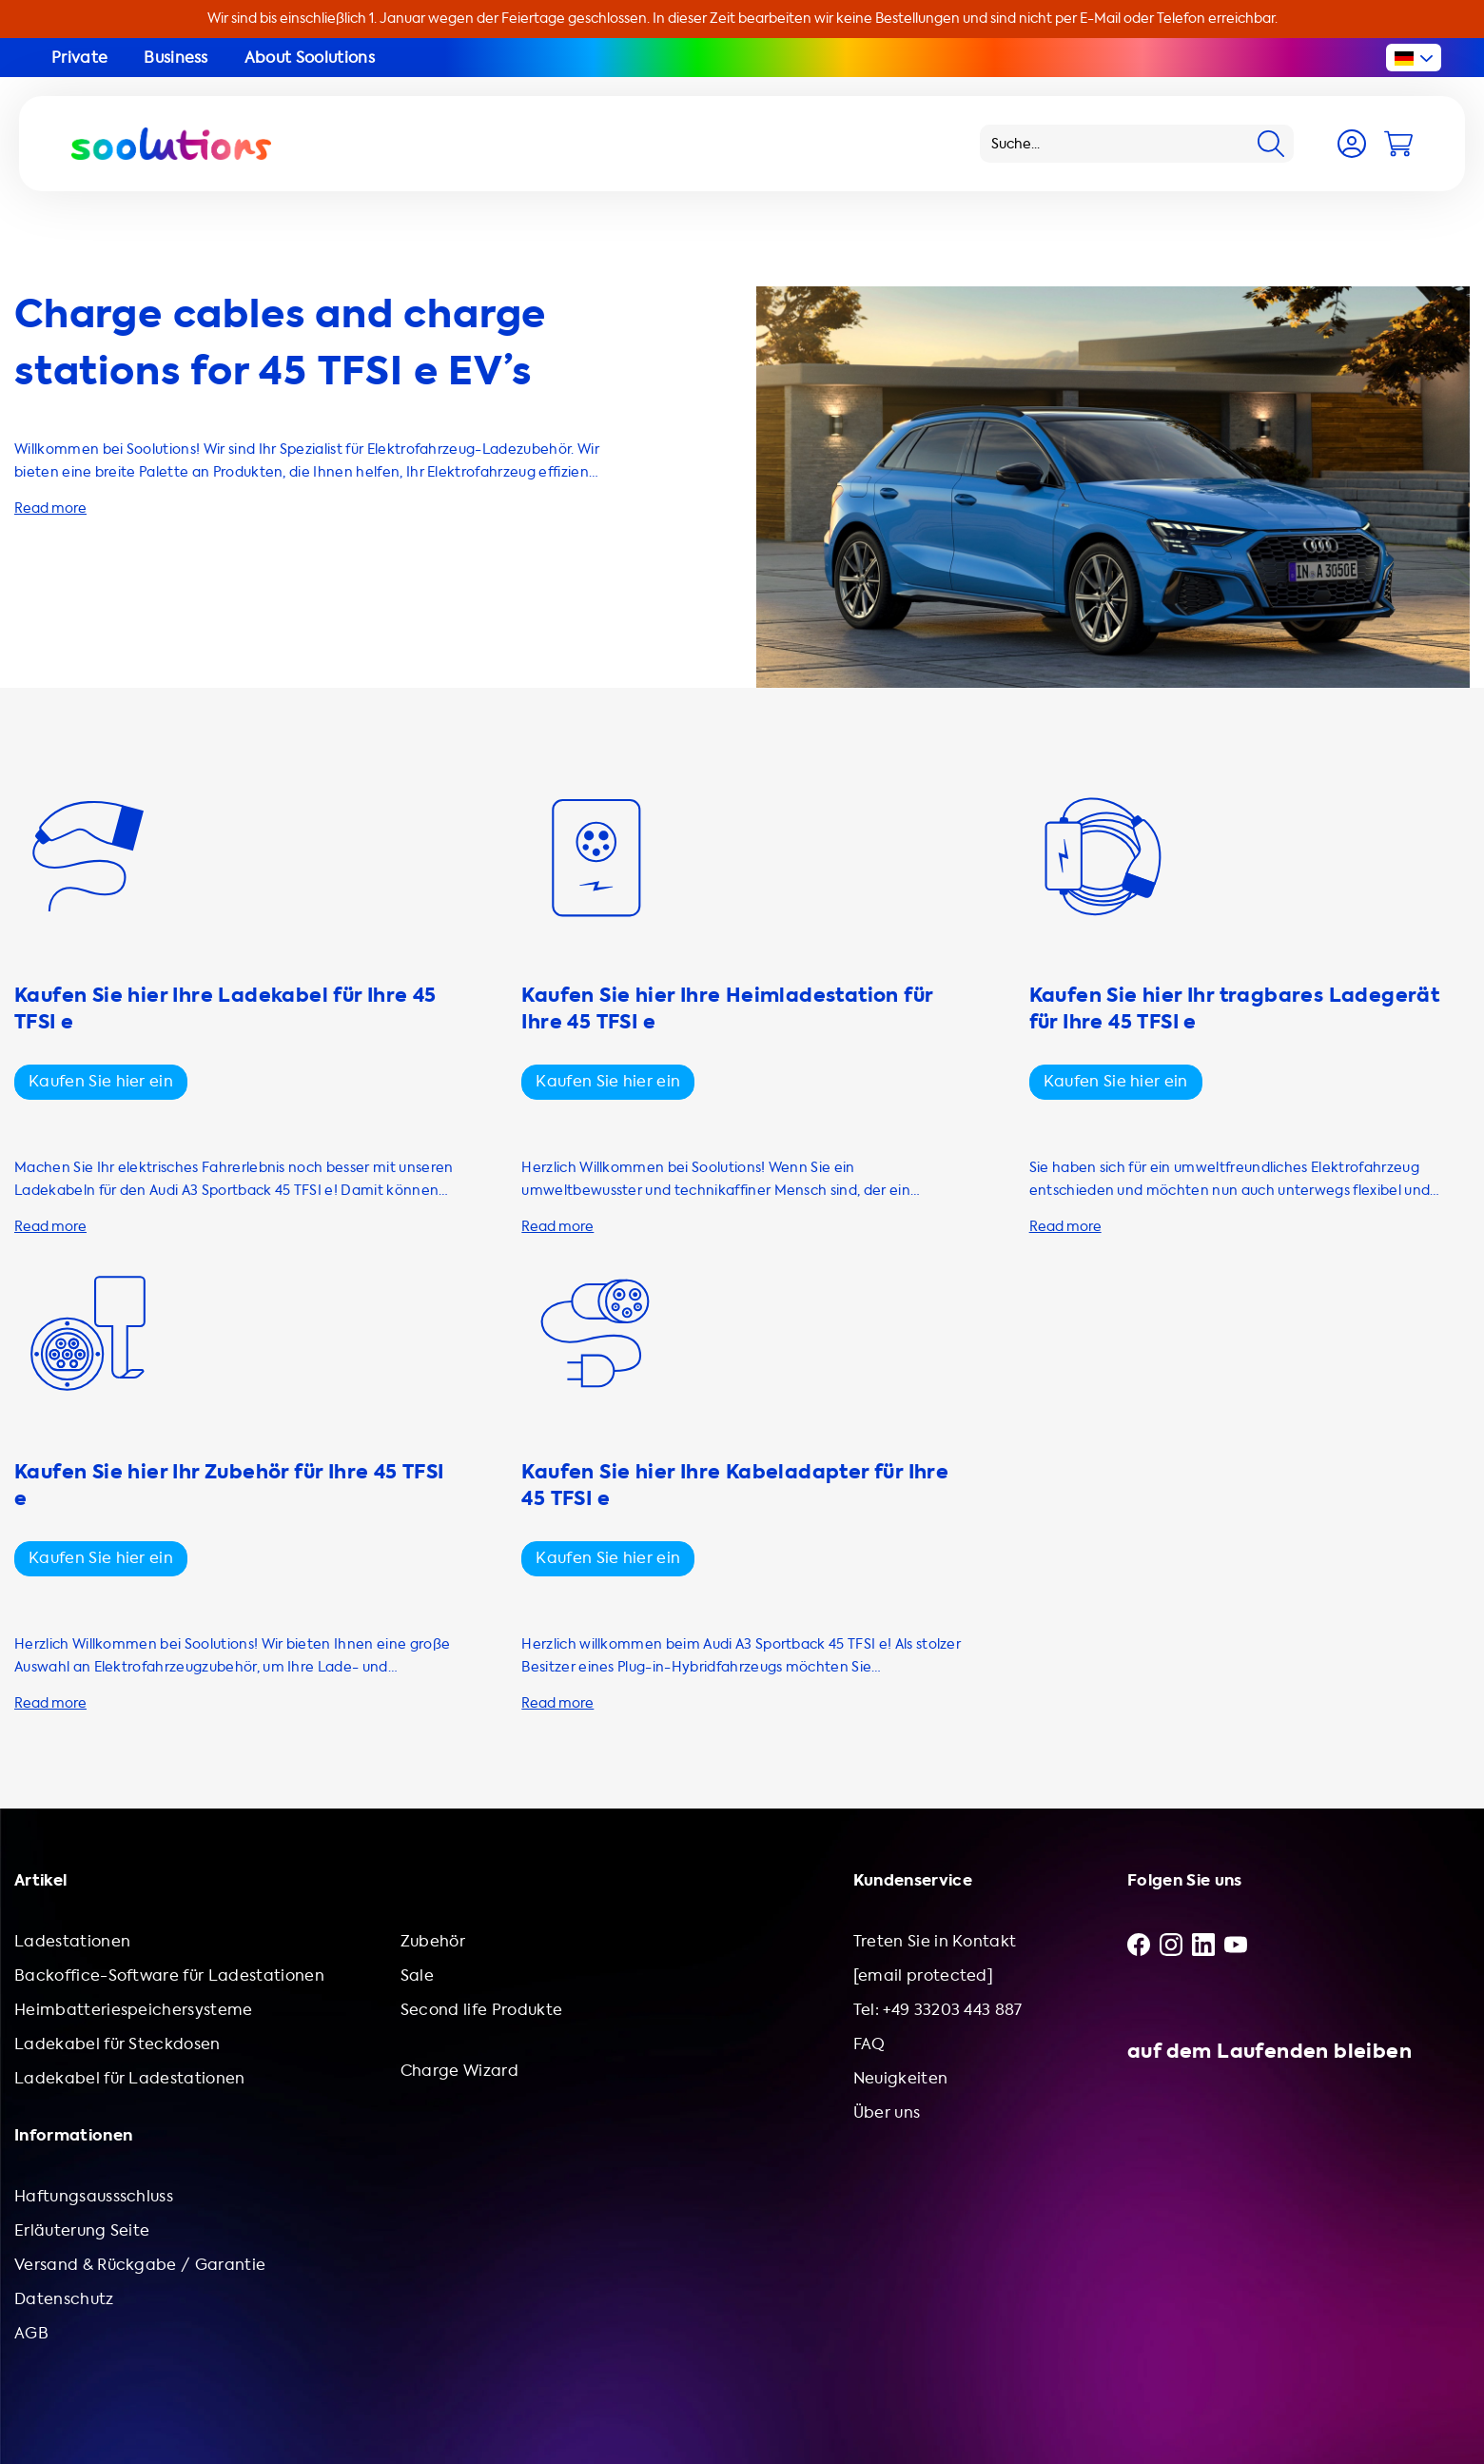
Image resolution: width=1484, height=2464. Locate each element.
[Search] (1271, 143)
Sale (417, 1975)
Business (176, 58)
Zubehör (432, 1941)
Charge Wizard (459, 2071)
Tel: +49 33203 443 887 (938, 2010)
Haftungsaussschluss (93, 2196)
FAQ (869, 2044)
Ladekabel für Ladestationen (129, 2078)
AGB (31, 2333)
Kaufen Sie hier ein (101, 1081)
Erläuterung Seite (81, 2230)
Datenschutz (64, 2299)
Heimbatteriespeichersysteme (133, 2010)
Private (79, 58)
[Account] (1352, 143)
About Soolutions (309, 58)
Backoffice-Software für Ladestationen (169, 1975)
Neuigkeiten (900, 2078)
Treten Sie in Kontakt (935, 1941)
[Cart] (1398, 143)
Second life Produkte (481, 2010)
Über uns (887, 2112)
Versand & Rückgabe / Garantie (139, 2265)
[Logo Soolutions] (171, 144)
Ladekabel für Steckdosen (117, 2044)
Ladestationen (72, 1941)
